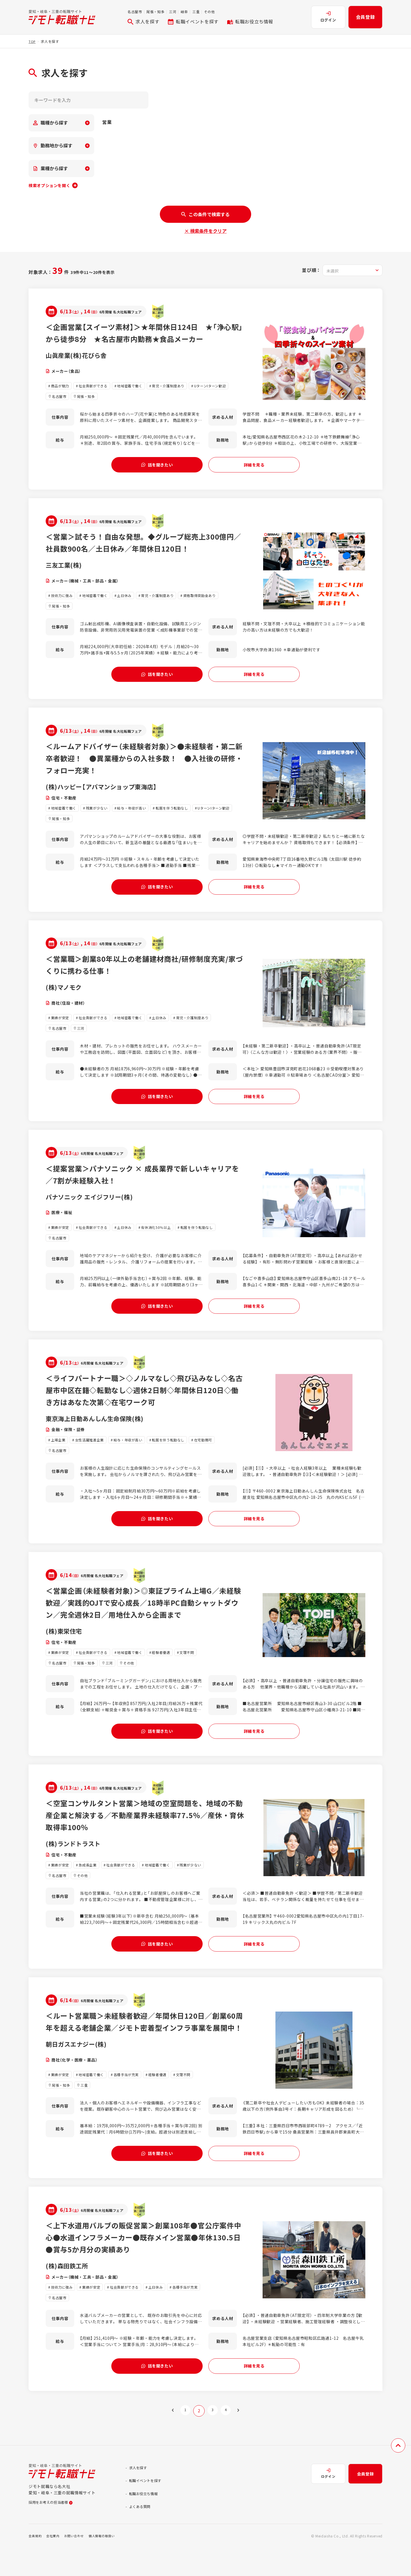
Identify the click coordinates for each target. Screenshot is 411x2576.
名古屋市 (135, 11)
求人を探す (143, 21)
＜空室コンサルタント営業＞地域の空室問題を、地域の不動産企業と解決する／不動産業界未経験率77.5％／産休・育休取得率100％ (144, 1833)
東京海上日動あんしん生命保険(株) (101, 1432)
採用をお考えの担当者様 (54, 2532)
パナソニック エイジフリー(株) (95, 1208)
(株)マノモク (66, 997)
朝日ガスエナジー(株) (80, 2077)
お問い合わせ (77, 2564)
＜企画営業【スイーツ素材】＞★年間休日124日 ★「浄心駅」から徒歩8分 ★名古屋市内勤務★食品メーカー (143, 338)
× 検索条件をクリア (205, 230)
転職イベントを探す (193, 21)
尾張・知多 (155, 11)
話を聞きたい (157, 468)
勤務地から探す (52, 145)
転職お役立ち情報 (250, 21)
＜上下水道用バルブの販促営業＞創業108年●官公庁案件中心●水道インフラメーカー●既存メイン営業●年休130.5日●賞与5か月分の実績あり (143, 2263)
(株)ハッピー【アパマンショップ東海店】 (109, 794)
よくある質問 (142, 2534)
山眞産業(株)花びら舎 (80, 367)
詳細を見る (254, 468)
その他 (209, 11)
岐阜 (184, 11)
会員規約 (36, 2564)
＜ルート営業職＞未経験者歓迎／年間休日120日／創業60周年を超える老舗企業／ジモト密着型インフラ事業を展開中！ (144, 2048)
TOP (32, 41)
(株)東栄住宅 (66, 1647)
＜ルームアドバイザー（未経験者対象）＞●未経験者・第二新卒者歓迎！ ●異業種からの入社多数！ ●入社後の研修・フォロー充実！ (144, 765)
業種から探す (50, 168)
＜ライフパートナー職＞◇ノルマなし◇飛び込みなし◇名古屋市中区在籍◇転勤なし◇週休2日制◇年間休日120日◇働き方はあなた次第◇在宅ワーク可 (144, 1404)
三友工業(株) (66, 570)
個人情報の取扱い (107, 2564)
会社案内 (55, 2564)
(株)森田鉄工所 (69, 2292)
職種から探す (50, 122)
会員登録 (365, 16)
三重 (196, 11)
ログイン (328, 17)
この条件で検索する (205, 214)
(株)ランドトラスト (76, 1862)
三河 (172, 11)
